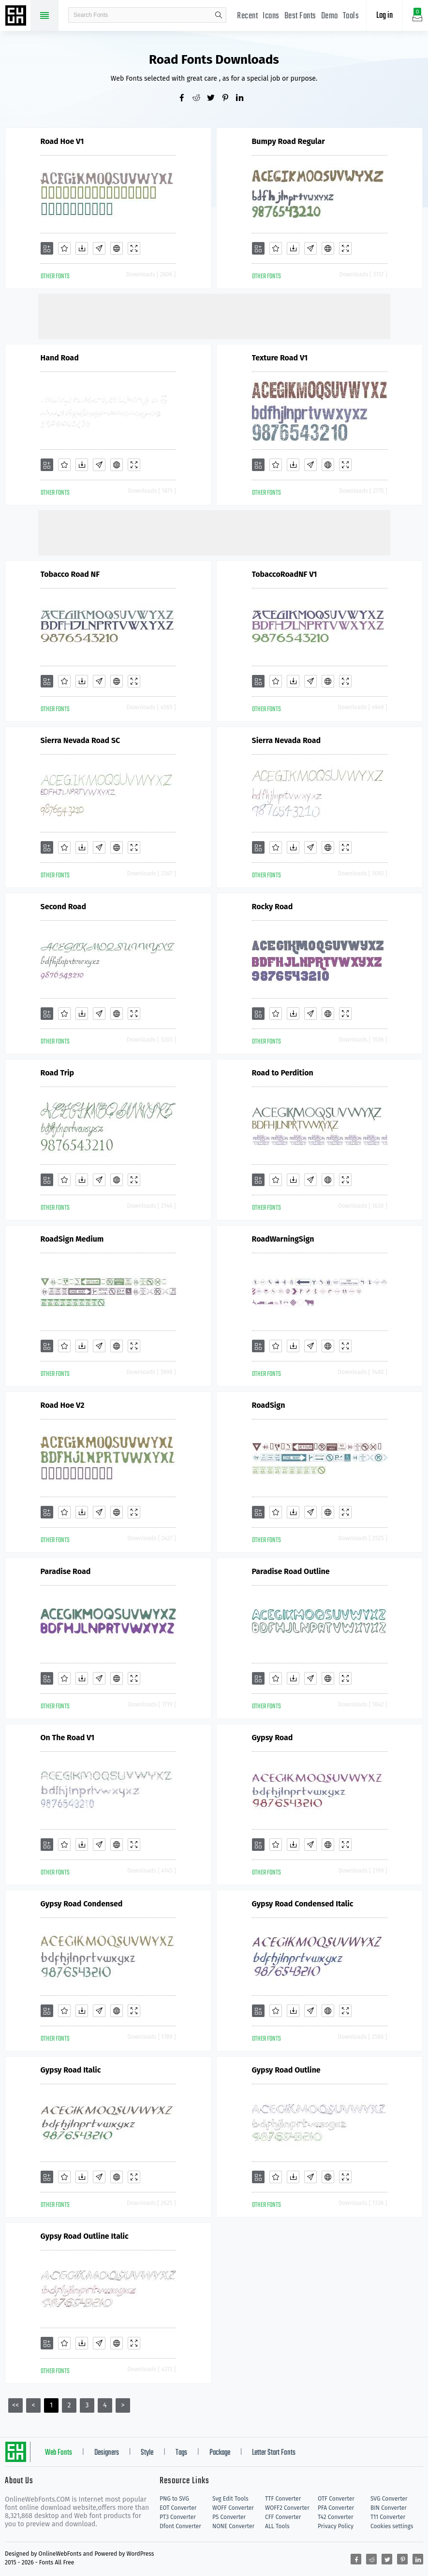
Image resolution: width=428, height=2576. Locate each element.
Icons (271, 16)
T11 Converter (387, 2517)
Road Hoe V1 (62, 141)
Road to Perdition (282, 1072)
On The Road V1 (68, 1737)
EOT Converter (178, 2507)
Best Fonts (300, 16)
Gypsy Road (272, 1737)
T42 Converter (336, 2517)
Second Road (63, 906)
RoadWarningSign (283, 1239)
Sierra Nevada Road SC (80, 740)
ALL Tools (277, 2526)
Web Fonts (58, 2453)
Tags (181, 2453)
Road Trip (57, 1072)
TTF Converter (283, 2498)
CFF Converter (283, 2517)
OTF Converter (336, 2498)
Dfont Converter (180, 2526)
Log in (384, 16)
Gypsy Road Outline (286, 2070)
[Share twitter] (214, 98)
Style (147, 2453)
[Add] (47, 248)
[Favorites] (64, 248)
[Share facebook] (185, 98)
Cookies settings (391, 2526)
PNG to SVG (174, 2498)
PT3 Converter (178, 2517)
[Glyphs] (99, 248)
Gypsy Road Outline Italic (85, 2236)
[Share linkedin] (243, 98)
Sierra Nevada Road (286, 740)
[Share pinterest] (228, 98)
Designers (106, 2453)
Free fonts (17, 16)
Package (219, 2453)
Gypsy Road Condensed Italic (303, 1903)
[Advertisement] (214, 315)
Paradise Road (66, 1571)
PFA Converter (336, 2507)
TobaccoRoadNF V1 (284, 574)
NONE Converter (233, 2526)
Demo (329, 16)
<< (15, 2405)
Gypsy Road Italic (71, 2070)
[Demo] (134, 248)
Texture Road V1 (280, 357)
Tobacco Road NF (70, 574)
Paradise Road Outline (291, 1571)
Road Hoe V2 (63, 1405)
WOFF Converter (233, 2507)
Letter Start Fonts (273, 2453)
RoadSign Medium (72, 1239)
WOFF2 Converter (287, 2507)
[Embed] (116, 248)
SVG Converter (388, 2498)
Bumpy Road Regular (288, 141)
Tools (351, 16)
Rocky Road (272, 906)
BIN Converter (388, 2507)
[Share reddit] (199, 98)
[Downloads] (81, 248)
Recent (247, 16)
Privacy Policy (336, 2526)
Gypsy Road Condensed (82, 1903)
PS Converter (229, 2517)
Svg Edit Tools (230, 2498)
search (218, 15)
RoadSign (268, 1405)
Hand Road (60, 357)
